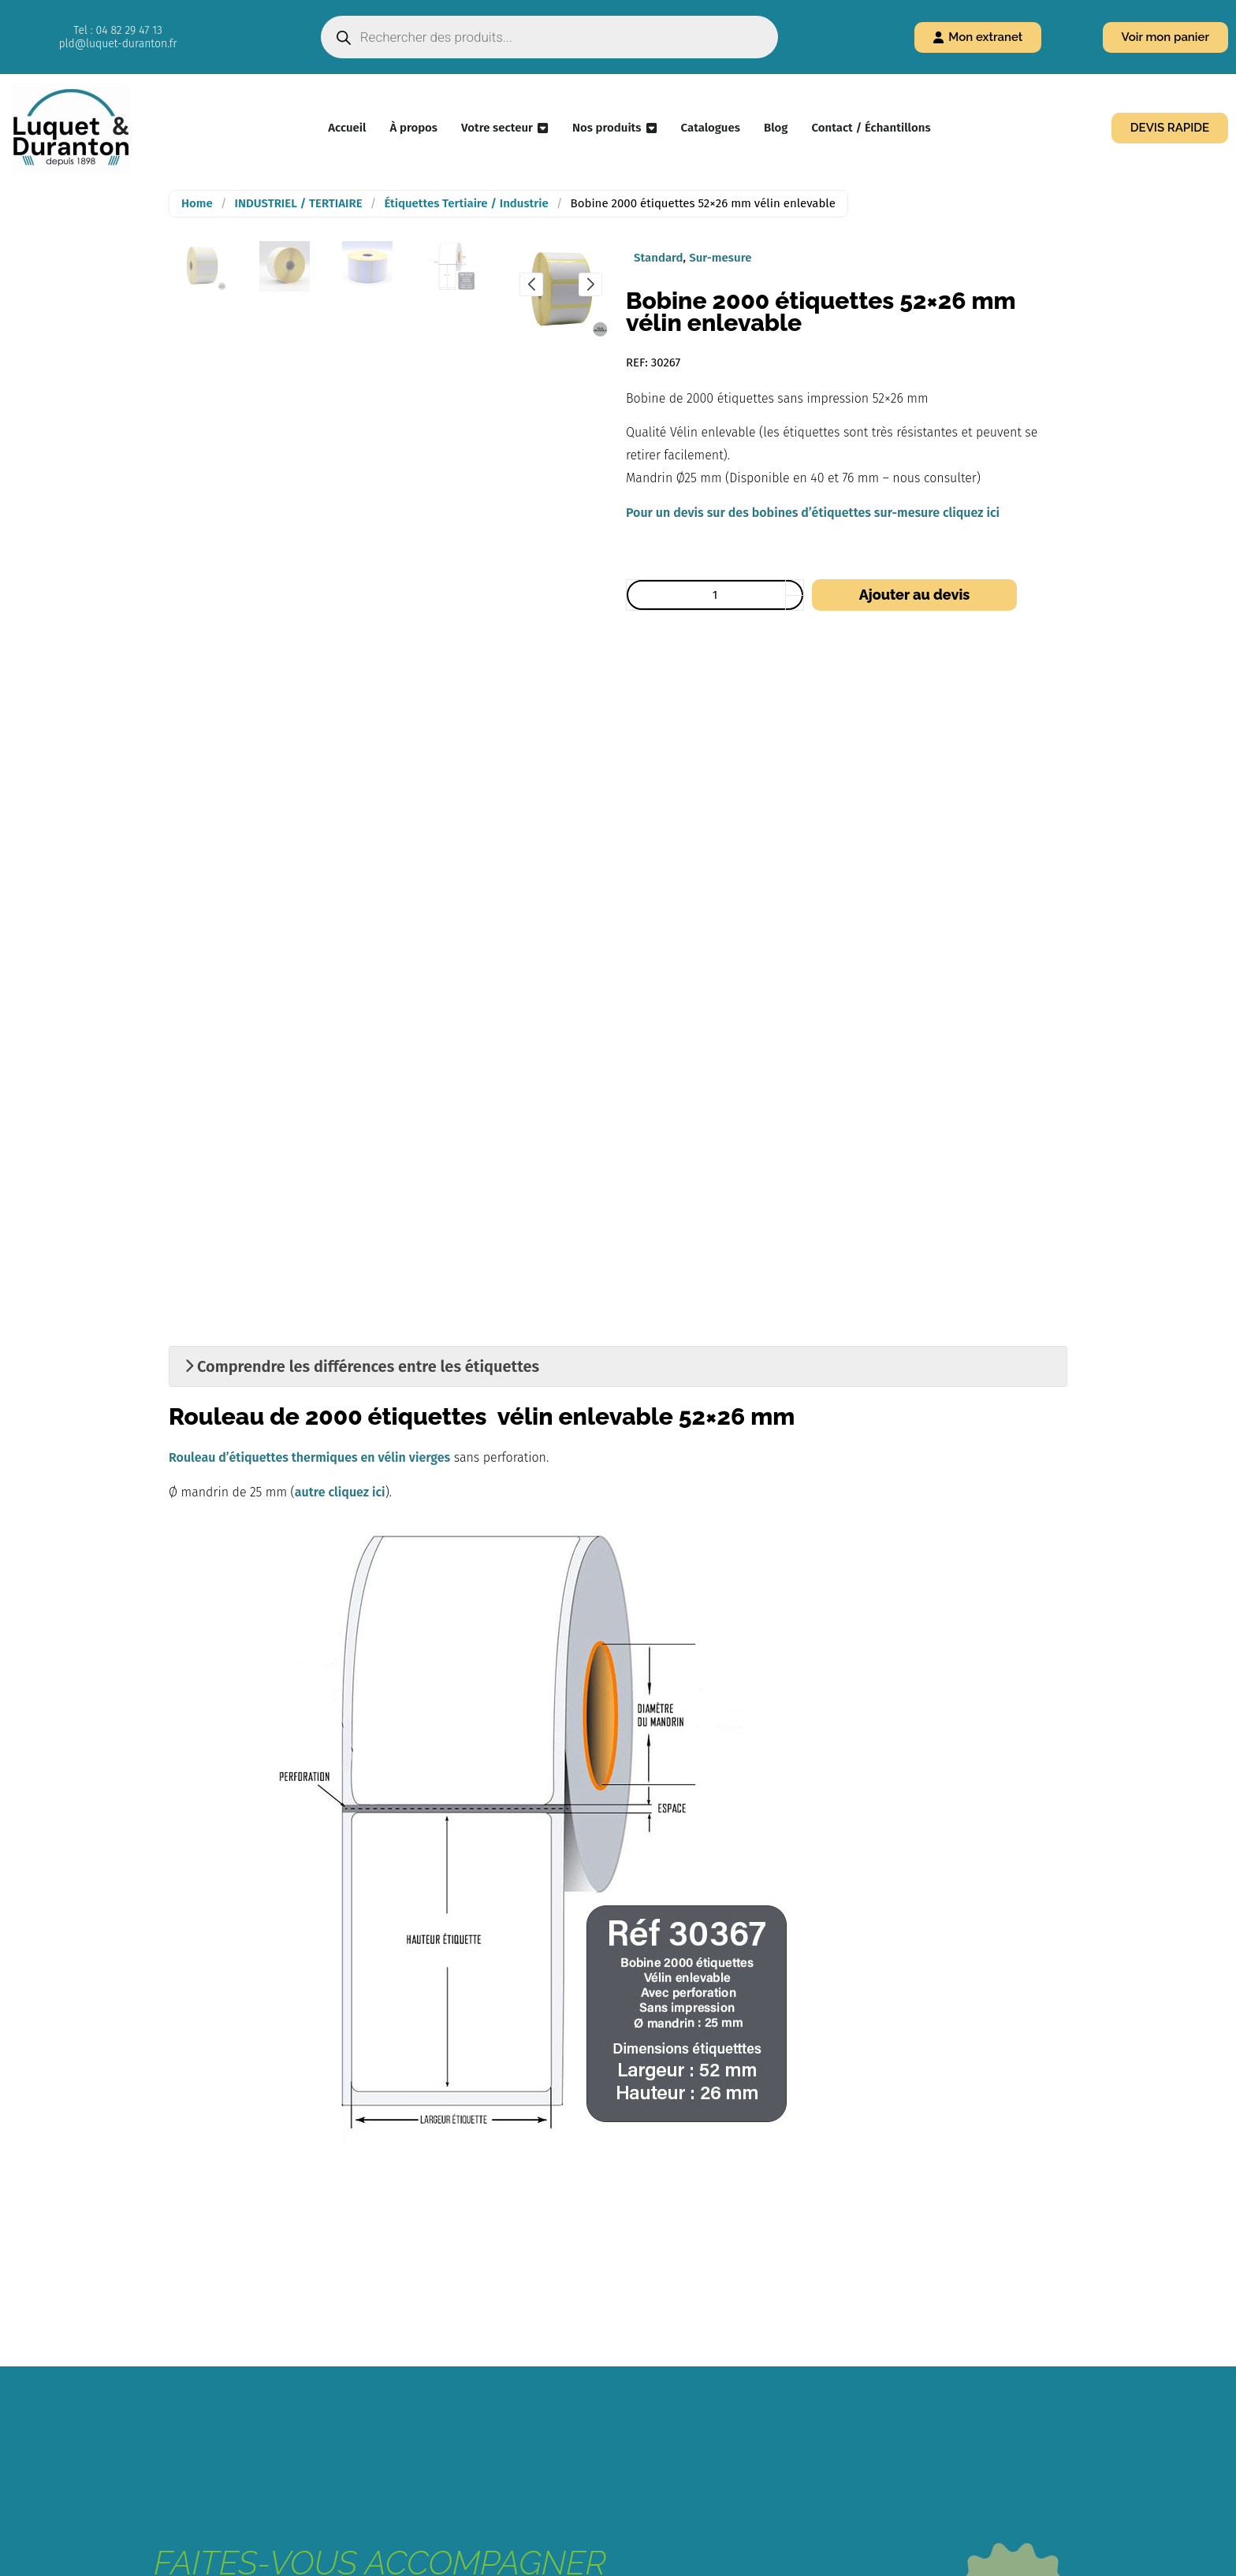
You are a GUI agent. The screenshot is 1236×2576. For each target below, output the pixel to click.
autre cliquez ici (340, 1492)
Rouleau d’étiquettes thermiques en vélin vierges (309, 1457)
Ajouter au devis (914, 594)
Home (197, 203)
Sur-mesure (720, 258)
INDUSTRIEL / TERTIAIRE (299, 203)
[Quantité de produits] (715, 595)
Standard (658, 258)
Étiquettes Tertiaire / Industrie (466, 203)
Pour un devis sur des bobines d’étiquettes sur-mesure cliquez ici (813, 512)
